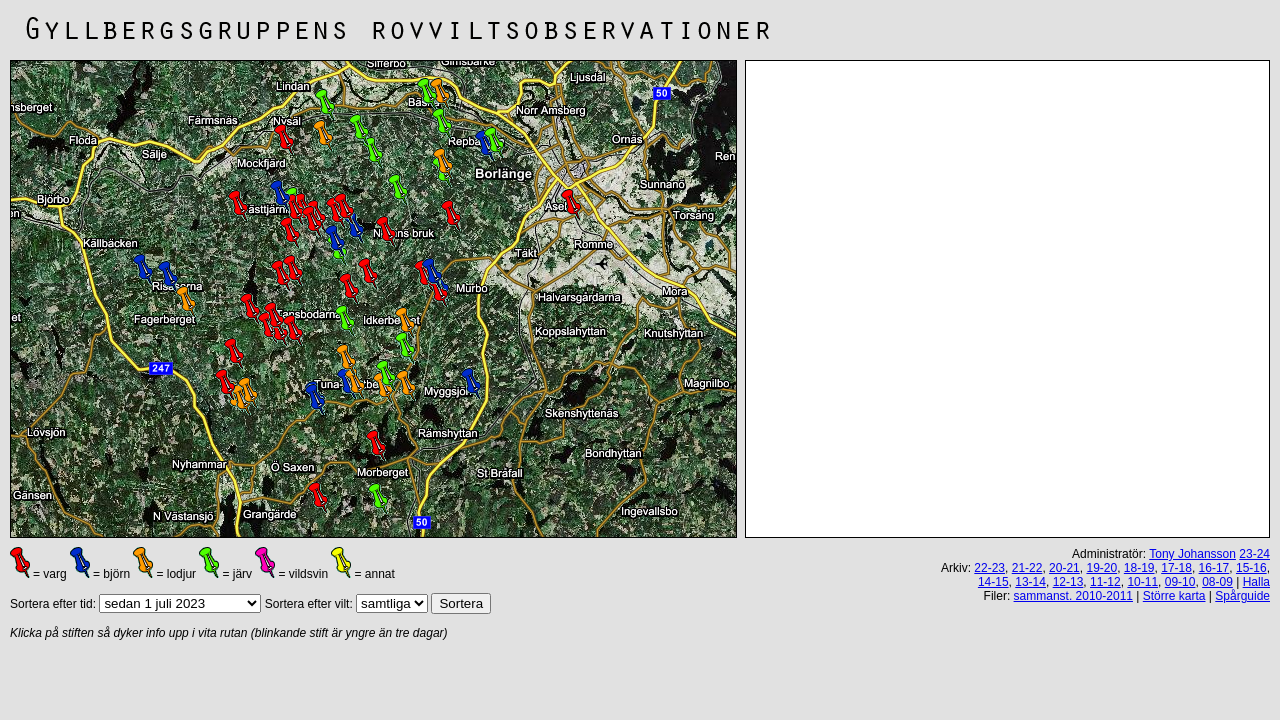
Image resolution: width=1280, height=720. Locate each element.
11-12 (1105, 582)
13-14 (1030, 582)
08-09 (1217, 582)
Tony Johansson (1192, 554)
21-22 (1027, 568)
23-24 (1254, 554)
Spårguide (1242, 596)
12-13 (1068, 582)
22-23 (989, 568)
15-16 (1251, 568)
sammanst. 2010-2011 (1073, 596)
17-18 (1176, 568)
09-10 (1180, 582)
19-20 (1101, 568)
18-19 (1139, 568)
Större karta (1174, 596)
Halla (1256, 582)
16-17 (1214, 568)
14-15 (993, 582)
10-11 (1142, 582)
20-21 (1064, 568)
